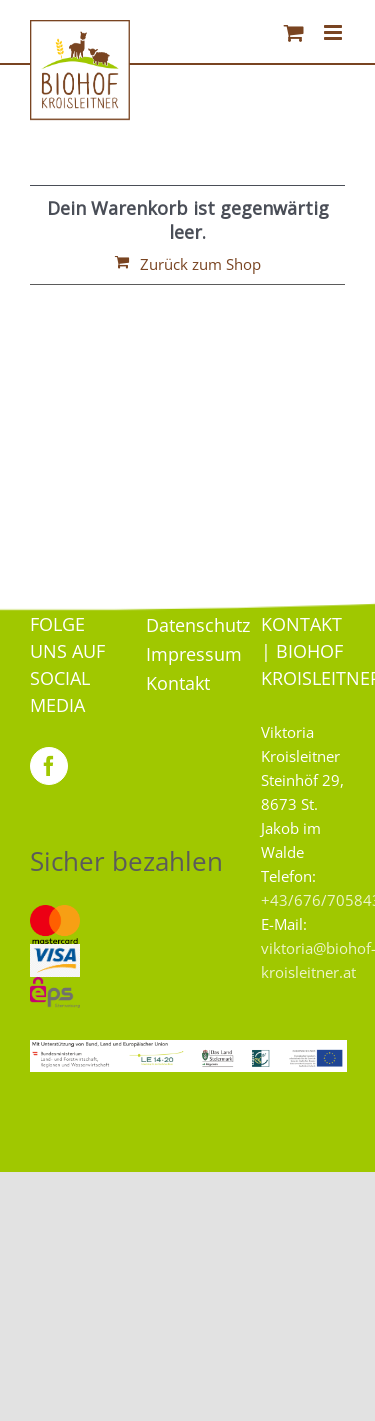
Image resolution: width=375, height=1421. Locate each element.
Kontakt (178, 683)
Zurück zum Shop (200, 264)
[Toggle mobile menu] (334, 32)
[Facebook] (49, 766)
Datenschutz (198, 625)
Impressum (194, 654)
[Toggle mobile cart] (294, 32)
